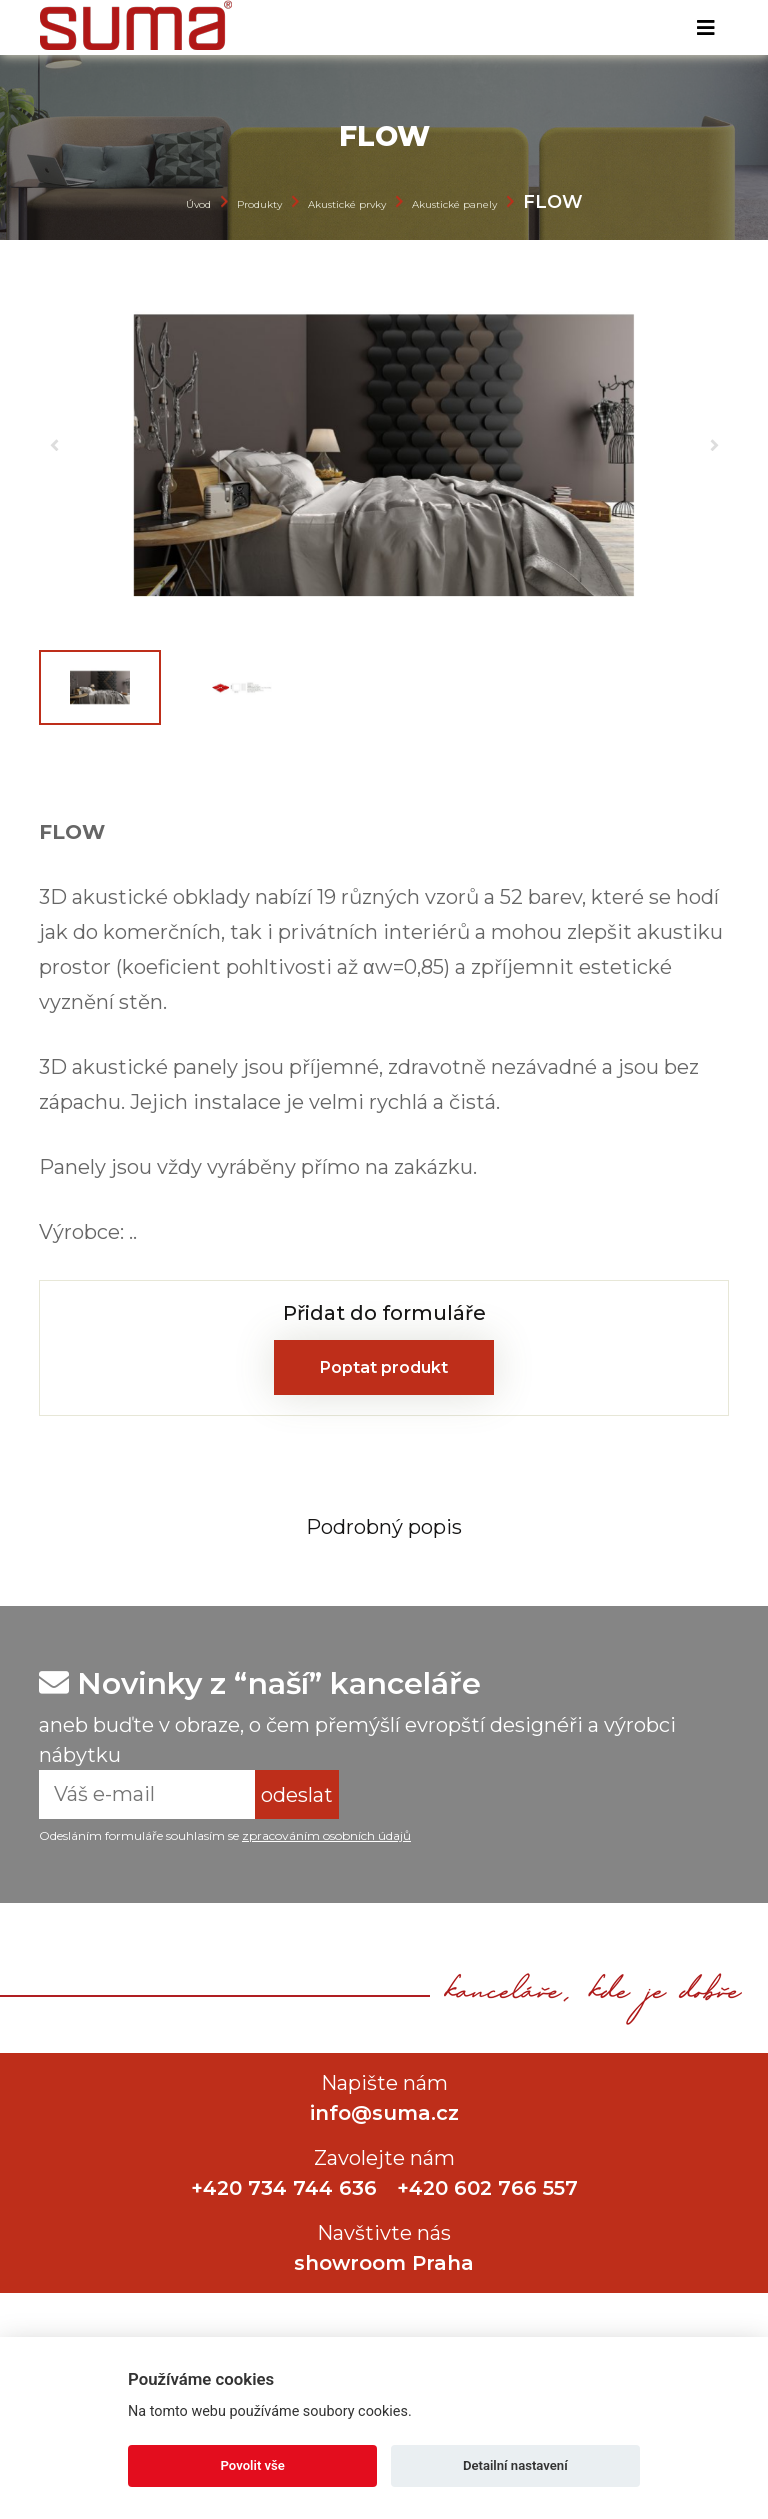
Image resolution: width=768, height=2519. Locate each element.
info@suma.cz (384, 2113)
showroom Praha (384, 2263)
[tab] (384, 1526)
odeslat (297, 1795)
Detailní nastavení (515, 2465)
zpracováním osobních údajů (326, 1835)
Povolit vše (253, 2465)
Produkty (259, 204)
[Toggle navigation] (706, 28)
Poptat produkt (384, 1367)
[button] (54, 445)
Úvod (198, 204)
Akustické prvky (347, 204)
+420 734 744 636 (284, 2188)
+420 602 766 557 (487, 2188)
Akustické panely (454, 204)
